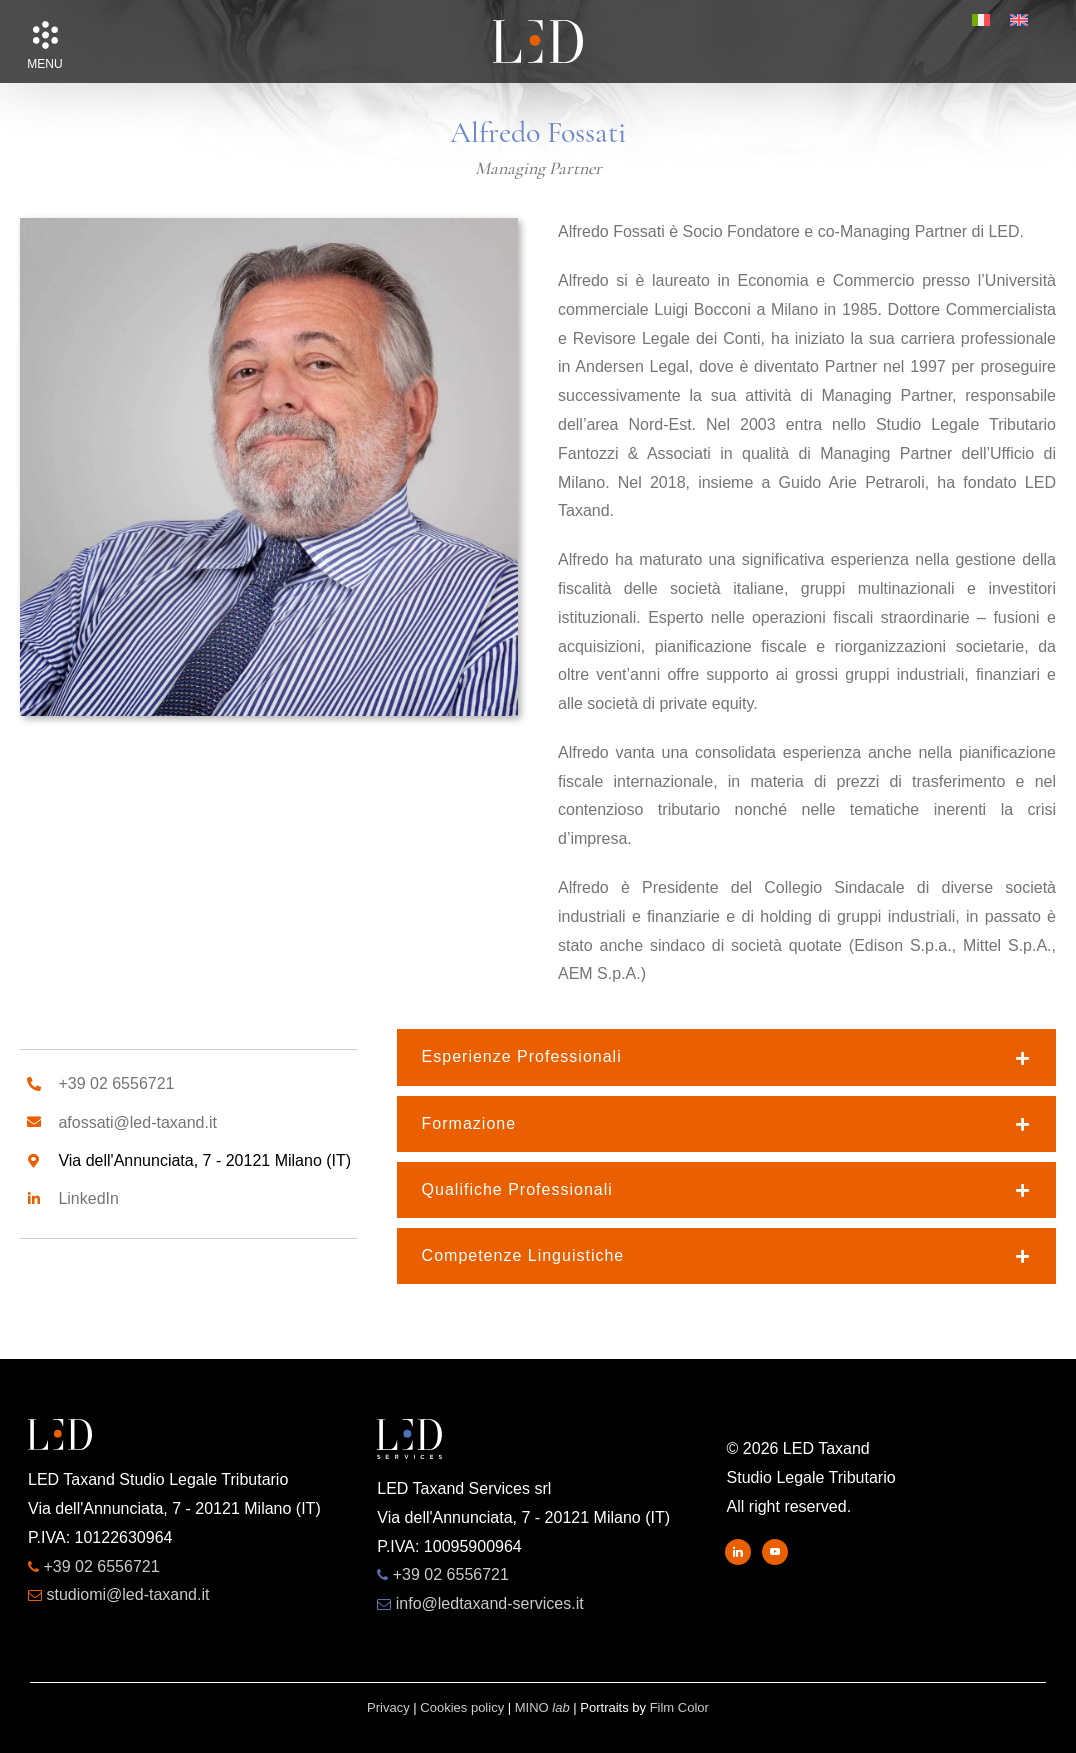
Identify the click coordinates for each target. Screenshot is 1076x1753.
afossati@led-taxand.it (137, 1122)
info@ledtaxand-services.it (490, 1603)
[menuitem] (981, 20)
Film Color (679, 1707)
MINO (542, 1707)
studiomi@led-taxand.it (127, 1594)
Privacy (388, 1707)
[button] (45, 35)
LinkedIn (88, 1198)
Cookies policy (462, 1707)
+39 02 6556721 (116, 1083)
